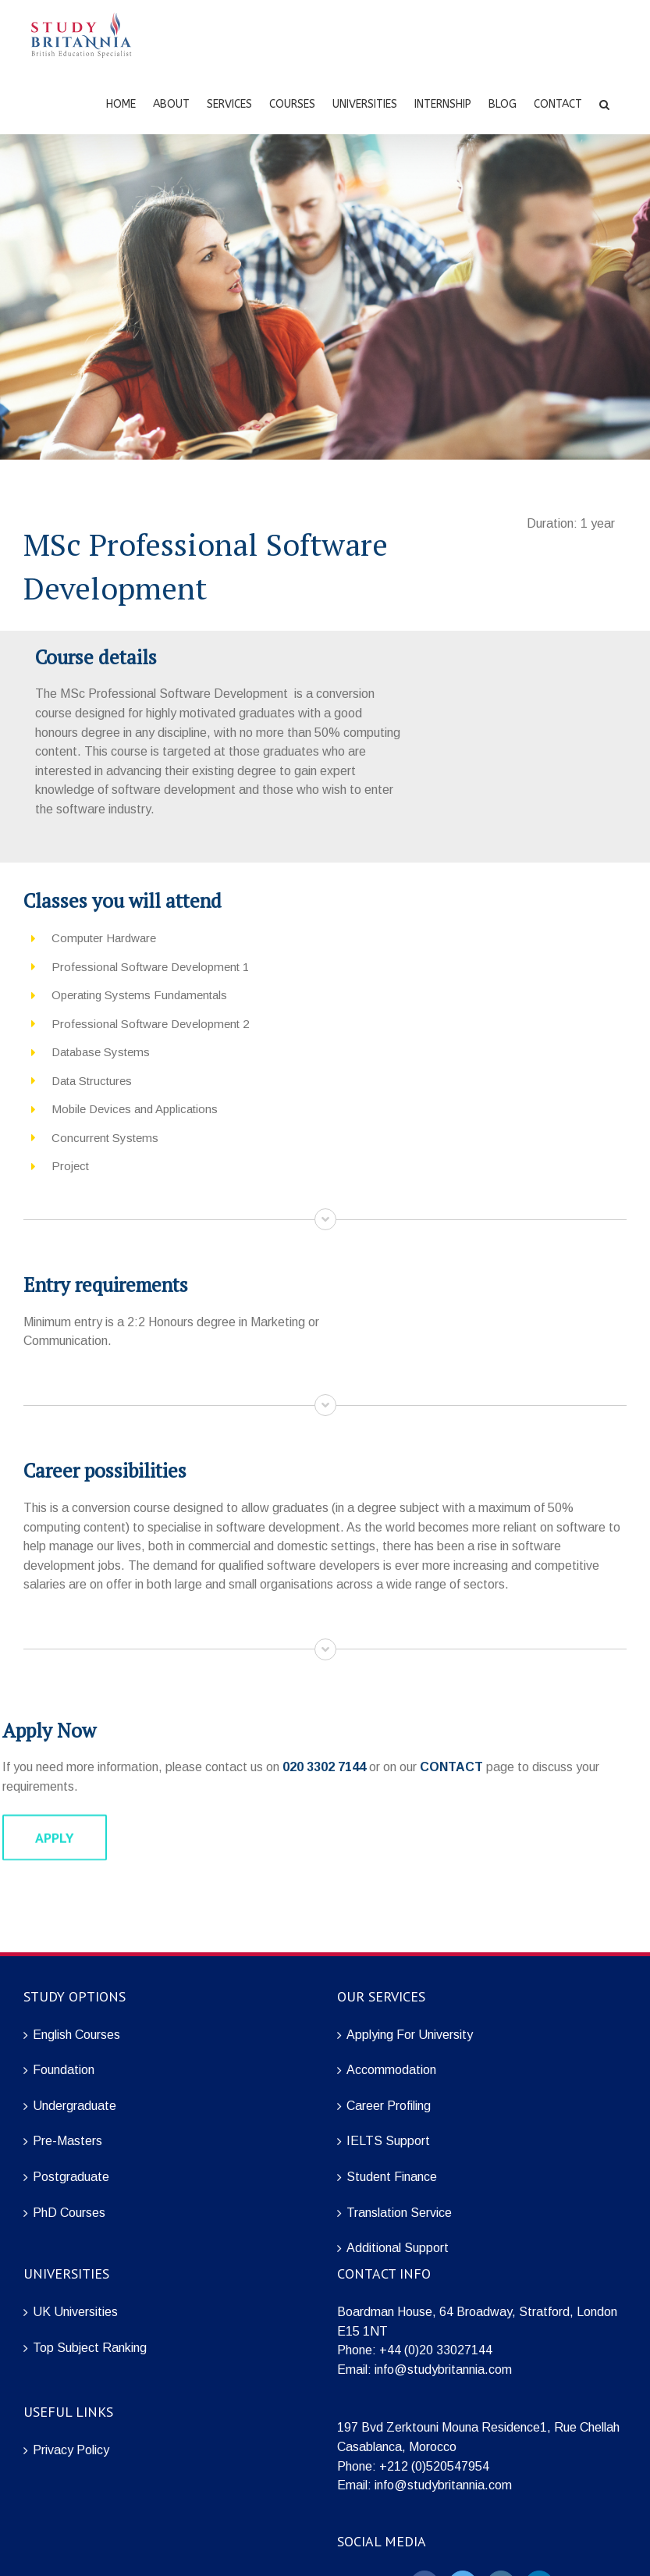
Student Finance (391, 2176)
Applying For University (409, 2034)
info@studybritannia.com (443, 2369)
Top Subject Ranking (90, 2347)
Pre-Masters (67, 2140)
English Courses (76, 2034)
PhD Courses (69, 2212)
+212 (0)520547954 (434, 2466)
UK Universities (75, 2311)
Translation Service (399, 2212)
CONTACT (451, 1767)
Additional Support (397, 2247)
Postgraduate (71, 2176)
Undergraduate (74, 2105)
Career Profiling (388, 2105)
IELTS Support (388, 2140)
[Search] (604, 103)
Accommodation (391, 2069)
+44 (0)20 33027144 (435, 2350)
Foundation (63, 2069)
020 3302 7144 (324, 1767)
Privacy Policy (71, 2450)
